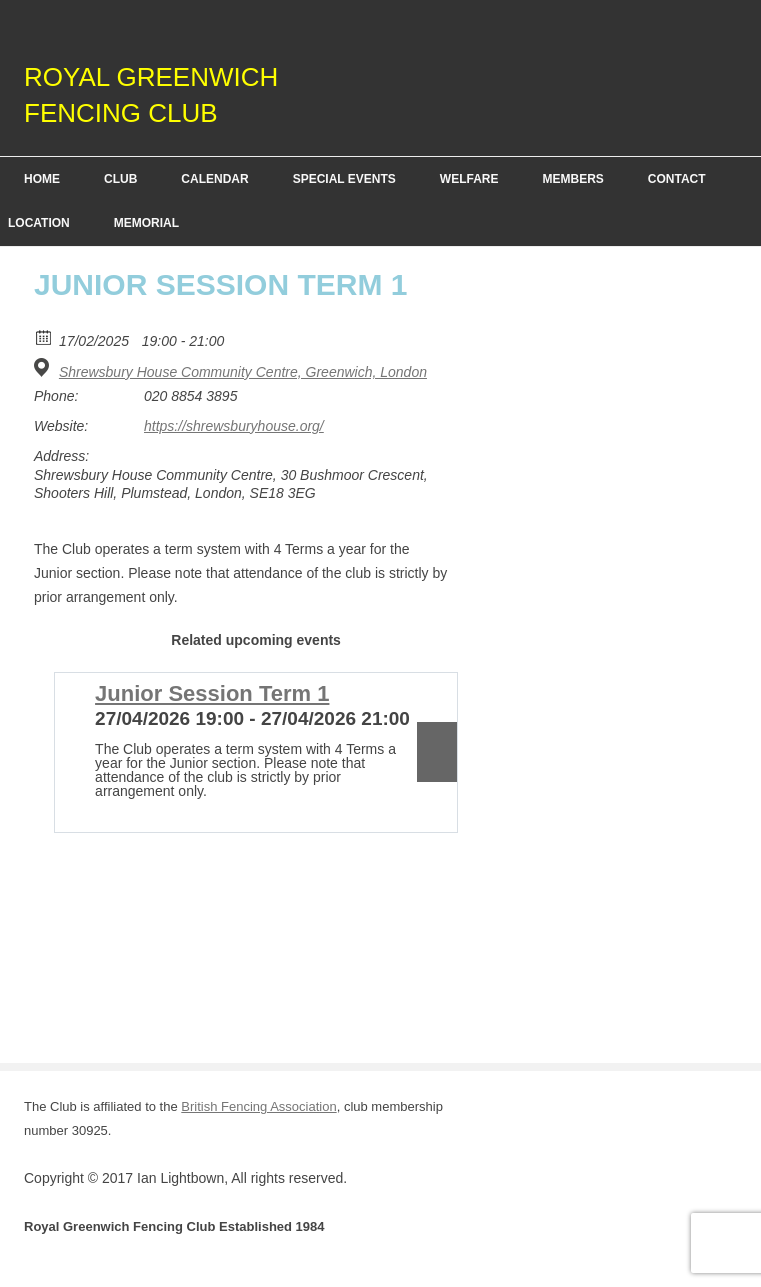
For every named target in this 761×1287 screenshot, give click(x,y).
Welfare (469, 179)
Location (39, 223)
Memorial (146, 223)
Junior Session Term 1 (212, 693)
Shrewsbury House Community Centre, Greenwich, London (243, 372)
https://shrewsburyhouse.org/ (234, 426)
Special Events (344, 179)
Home (42, 179)
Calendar (214, 179)
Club (120, 179)
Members (572, 179)
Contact (677, 179)
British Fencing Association (258, 1106)
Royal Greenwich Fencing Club (151, 95)
